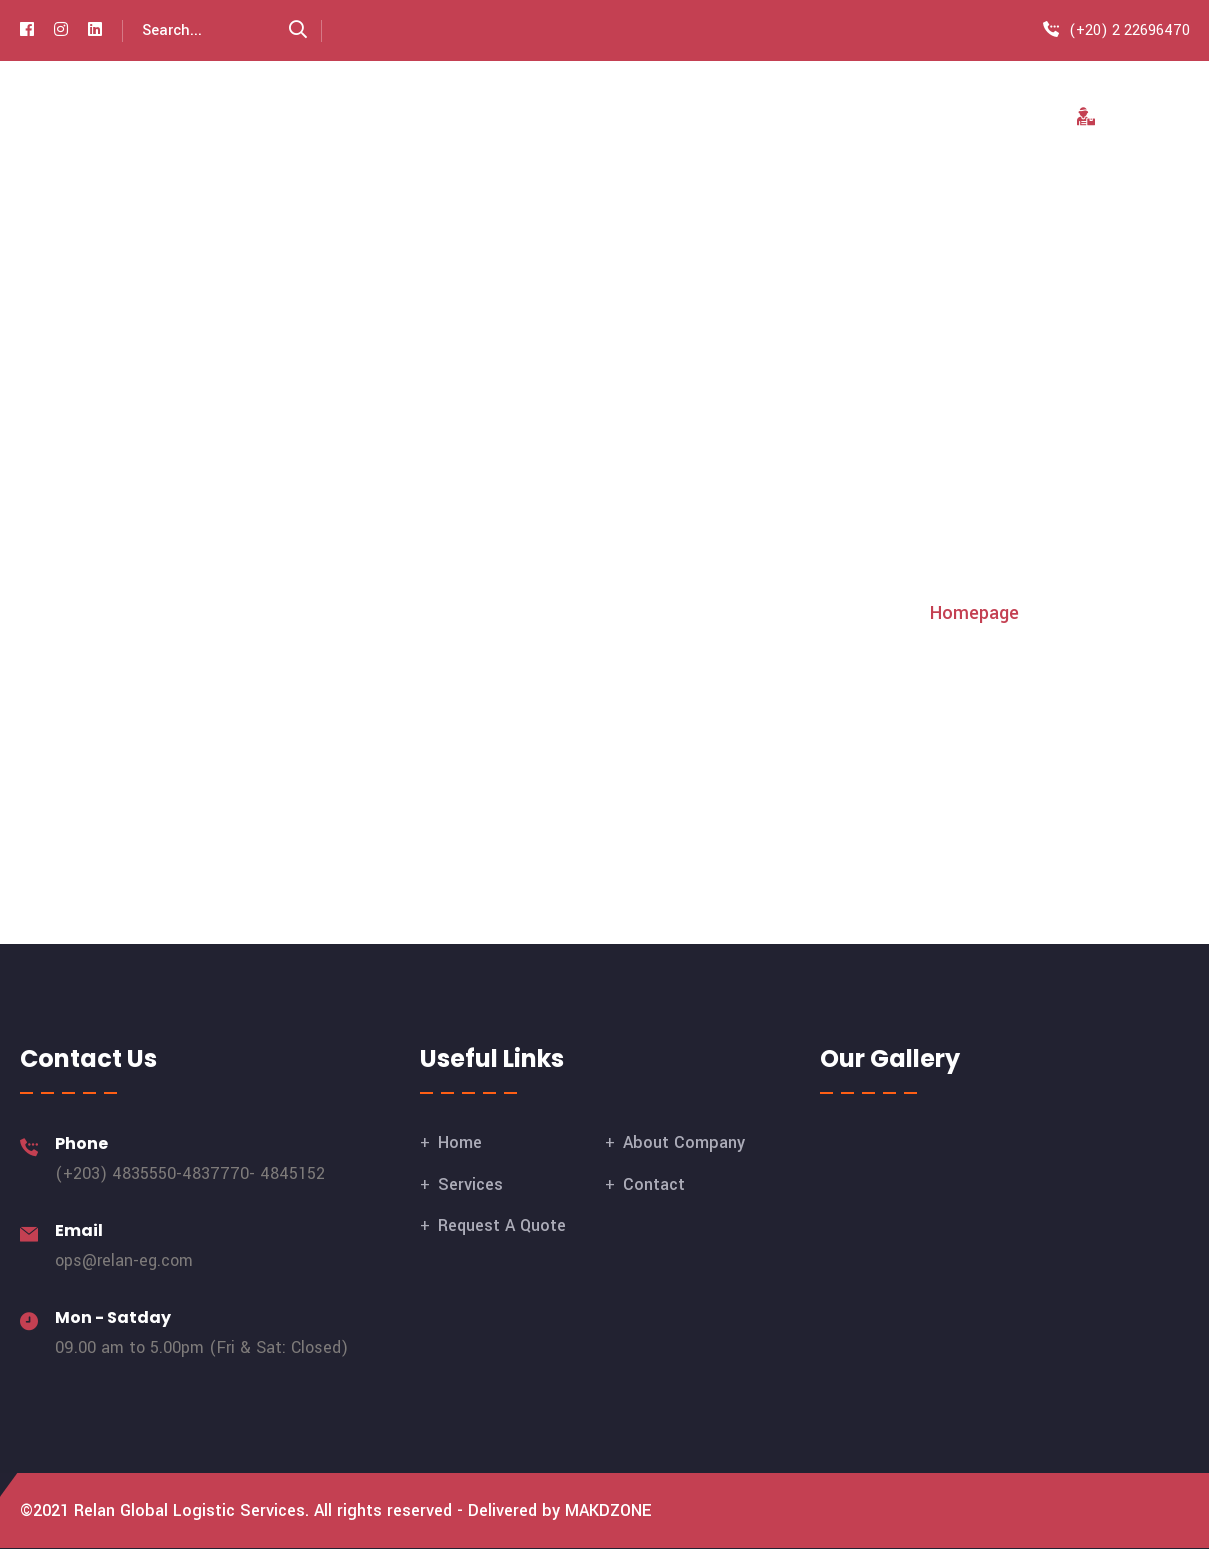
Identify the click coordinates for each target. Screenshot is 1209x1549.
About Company (684, 1142)
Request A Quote (833, 117)
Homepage (974, 613)
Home (497, 117)
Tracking (1123, 117)
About (585, 117)
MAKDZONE (608, 1510)
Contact (980, 117)
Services (686, 117)
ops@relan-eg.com (124, 1260)
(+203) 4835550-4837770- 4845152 (190, 1173)
